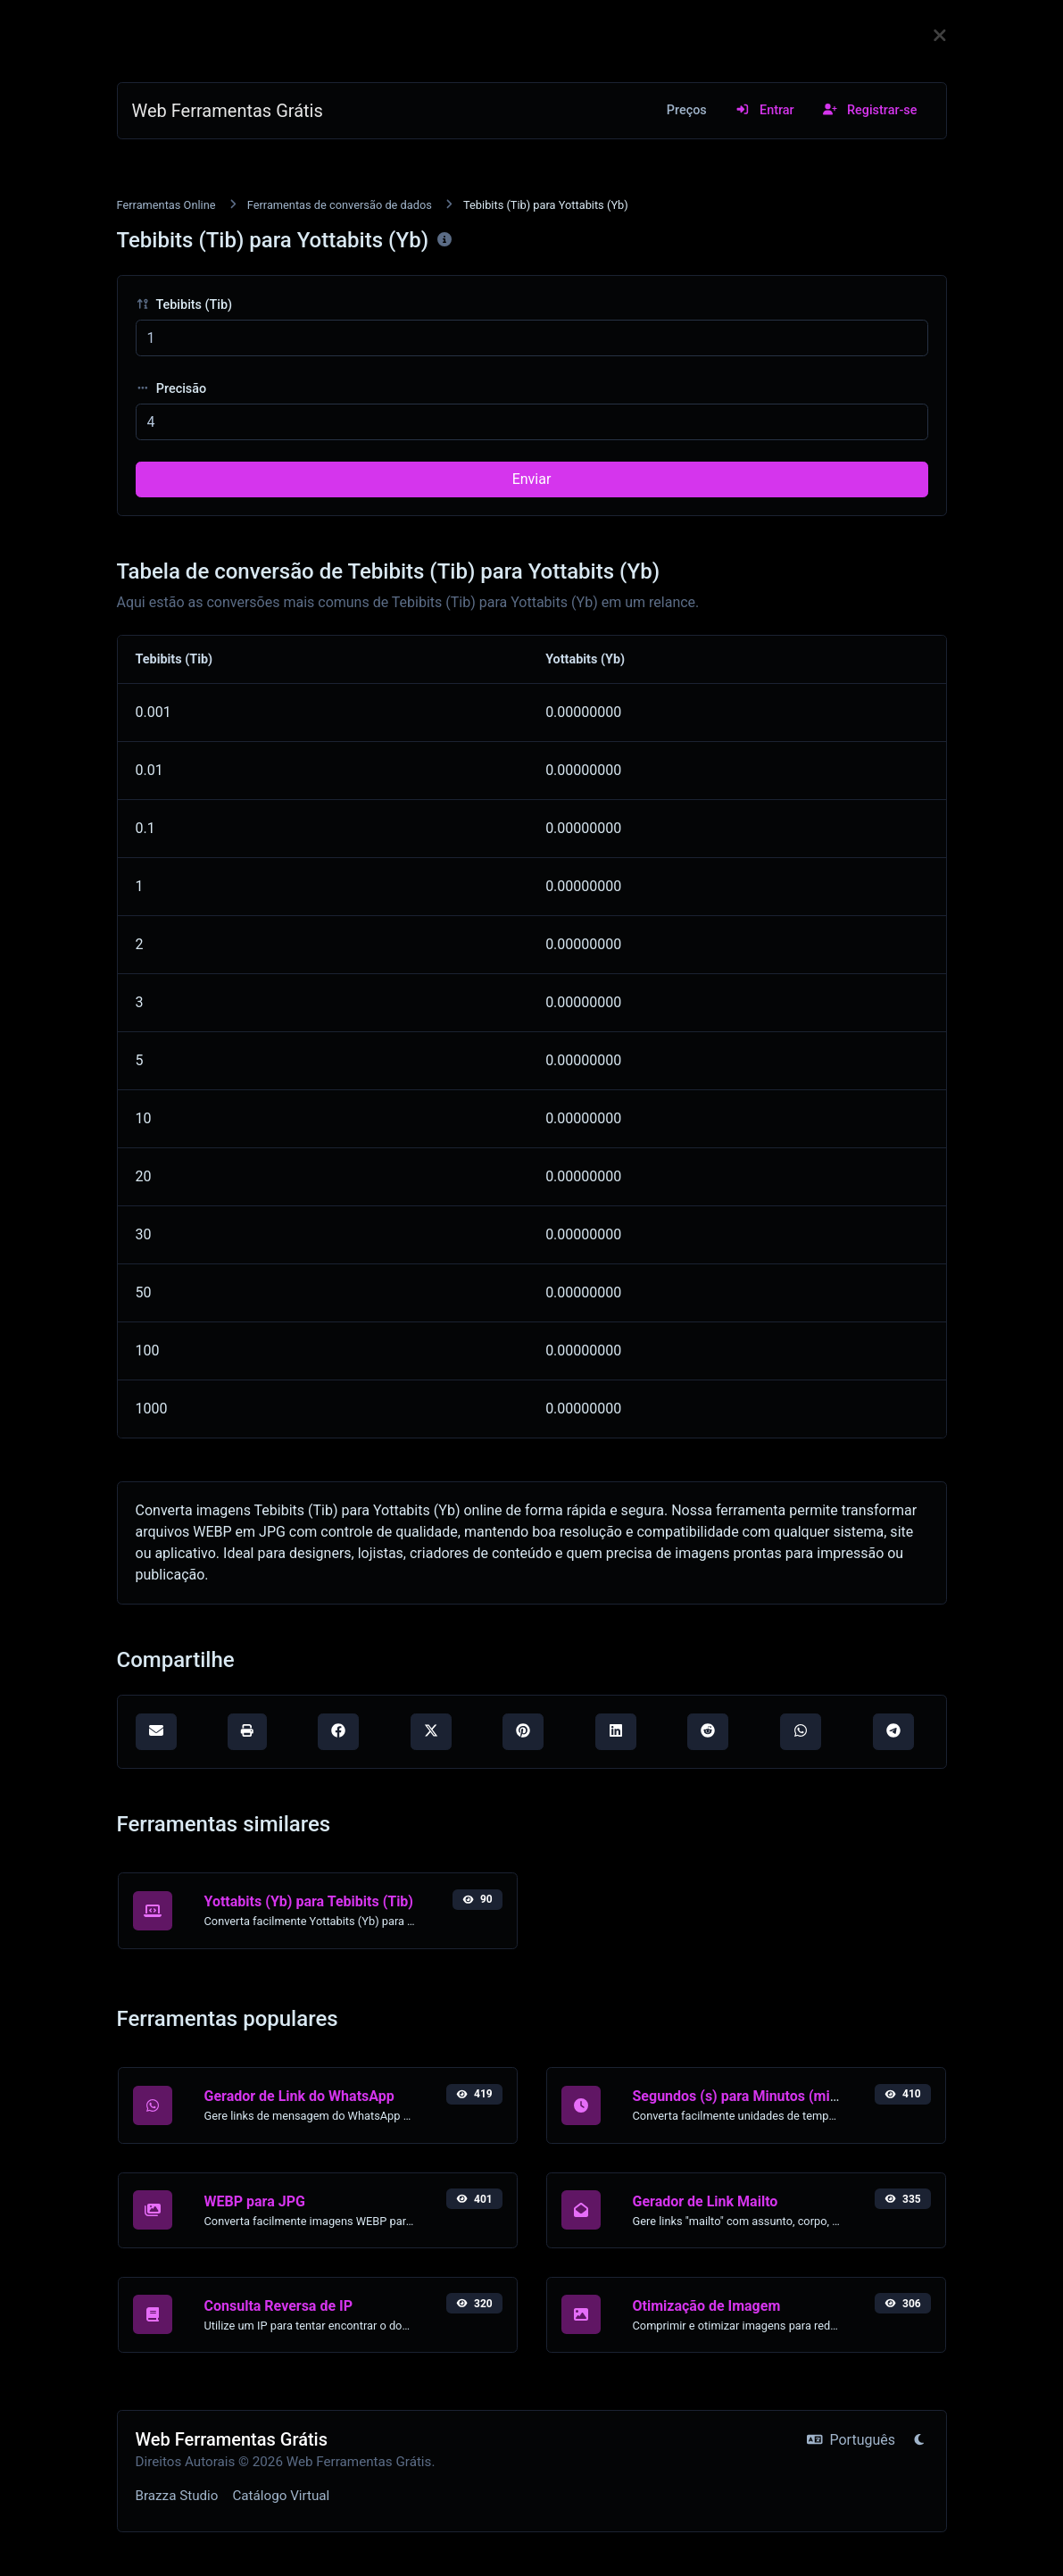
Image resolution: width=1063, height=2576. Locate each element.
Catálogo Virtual (280, 2496)
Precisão (171, 388)
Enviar (532, 479)
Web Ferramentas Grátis (227, 110)
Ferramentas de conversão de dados (339, 205)
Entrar (764, 110)
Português (851, 2439)
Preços (687, 110)
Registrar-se (870, 110)
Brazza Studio (177, 2496)
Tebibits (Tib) (184, 305)
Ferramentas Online (166, 205)
